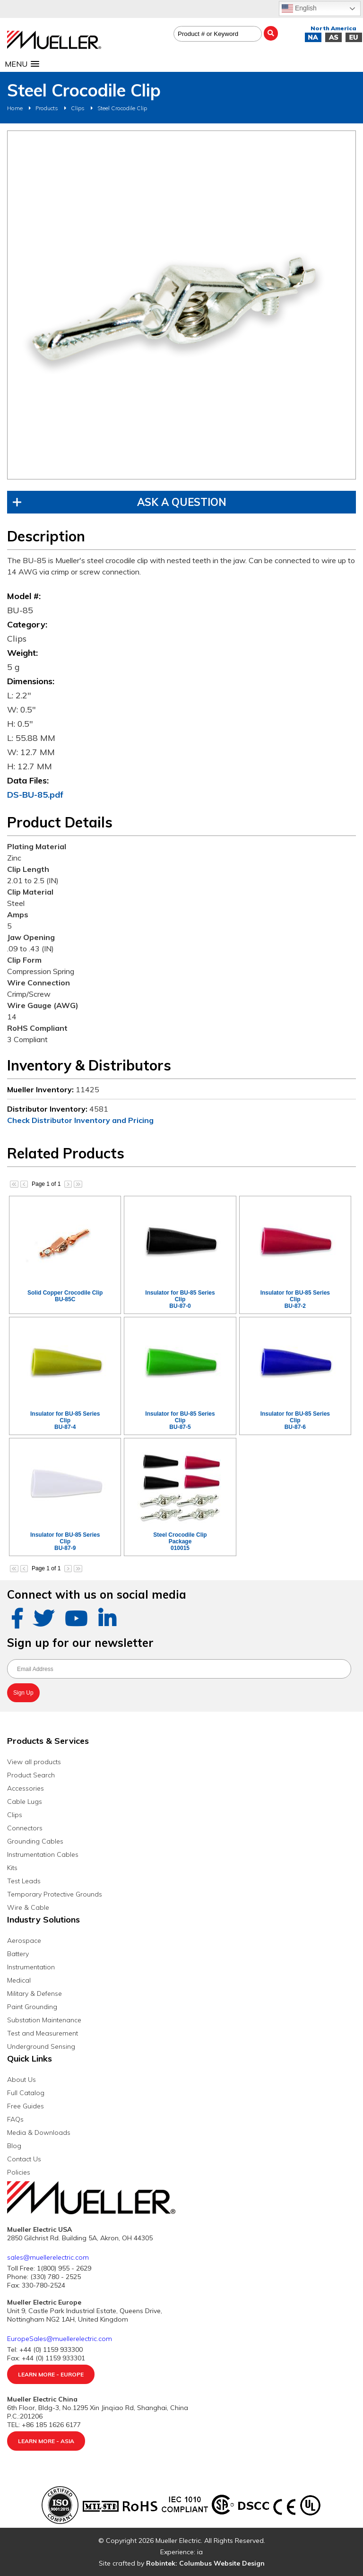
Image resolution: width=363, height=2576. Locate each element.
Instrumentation (31, 1967)
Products (46, 108)
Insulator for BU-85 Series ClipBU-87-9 (65, 1541)
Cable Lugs (24, 1801)
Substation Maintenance (44, 2020)
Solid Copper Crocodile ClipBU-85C (65, 1296)
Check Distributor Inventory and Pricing (80, 1120)
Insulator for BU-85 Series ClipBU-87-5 (180, 1420)
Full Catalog (25, 2093)
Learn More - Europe (51, 2374)
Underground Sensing (41, 2046)
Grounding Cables (35, 1841)
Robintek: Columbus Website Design (205, 2563)
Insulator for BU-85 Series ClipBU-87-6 (295, 1420)
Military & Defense (34, 1993)
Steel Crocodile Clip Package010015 (180, 1541)
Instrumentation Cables (42, 1854)
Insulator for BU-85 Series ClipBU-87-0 (180, 1299)
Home (15, 108)
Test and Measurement (42, 2033)
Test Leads (24, 1881)
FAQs (15, 2119)
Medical (19, 1980)
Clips (78, 108)
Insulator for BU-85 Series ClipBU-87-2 (295, 1299)
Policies (18, 2172)
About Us (21, 2079)
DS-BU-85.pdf (35, 794)
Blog (14, 2145)
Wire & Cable (28, 1907)
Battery (18, 1953)
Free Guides (25, 2106)
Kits (12, 1867)
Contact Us (24, 2159)
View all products (34, 1762)
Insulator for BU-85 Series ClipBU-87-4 (65, 1420)
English (299, 8)
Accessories (25, 1788)
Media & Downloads (38, 2132)
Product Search (31, 1775)
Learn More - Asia (46, 2441)
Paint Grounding (32, 2006)
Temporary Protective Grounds (54, 1894)
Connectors (25, 1828)
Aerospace (24, 1940)
